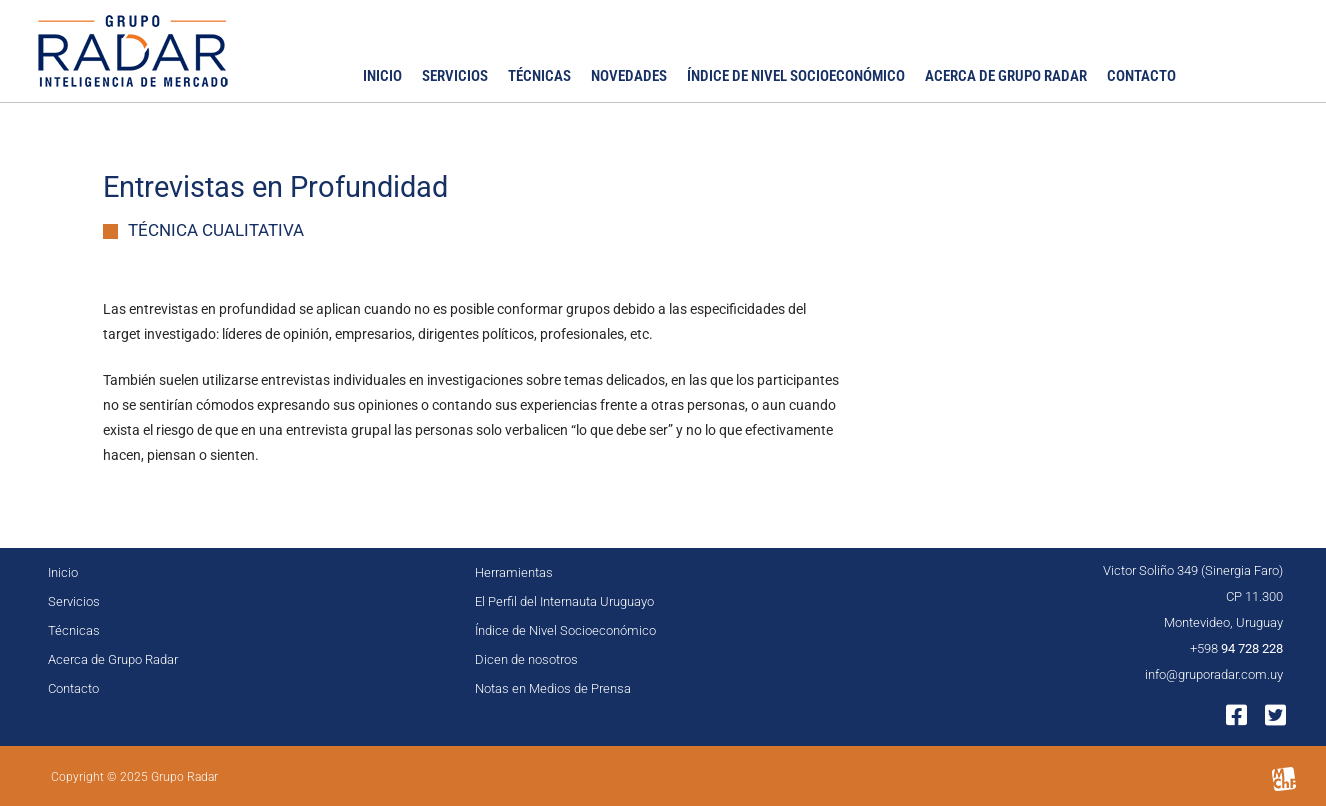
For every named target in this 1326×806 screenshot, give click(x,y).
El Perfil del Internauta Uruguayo (564, 601)
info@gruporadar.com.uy (1214, 674)
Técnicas (539, 76)
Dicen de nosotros (526, 659)
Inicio (382, 76)
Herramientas (514, 572)
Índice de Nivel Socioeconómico (796, 76)
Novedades (629, 76)
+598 (1236, 648)
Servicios (455, 76)
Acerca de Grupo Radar (1006, 76)
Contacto (1141, 76)
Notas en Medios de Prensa (553, 688)
